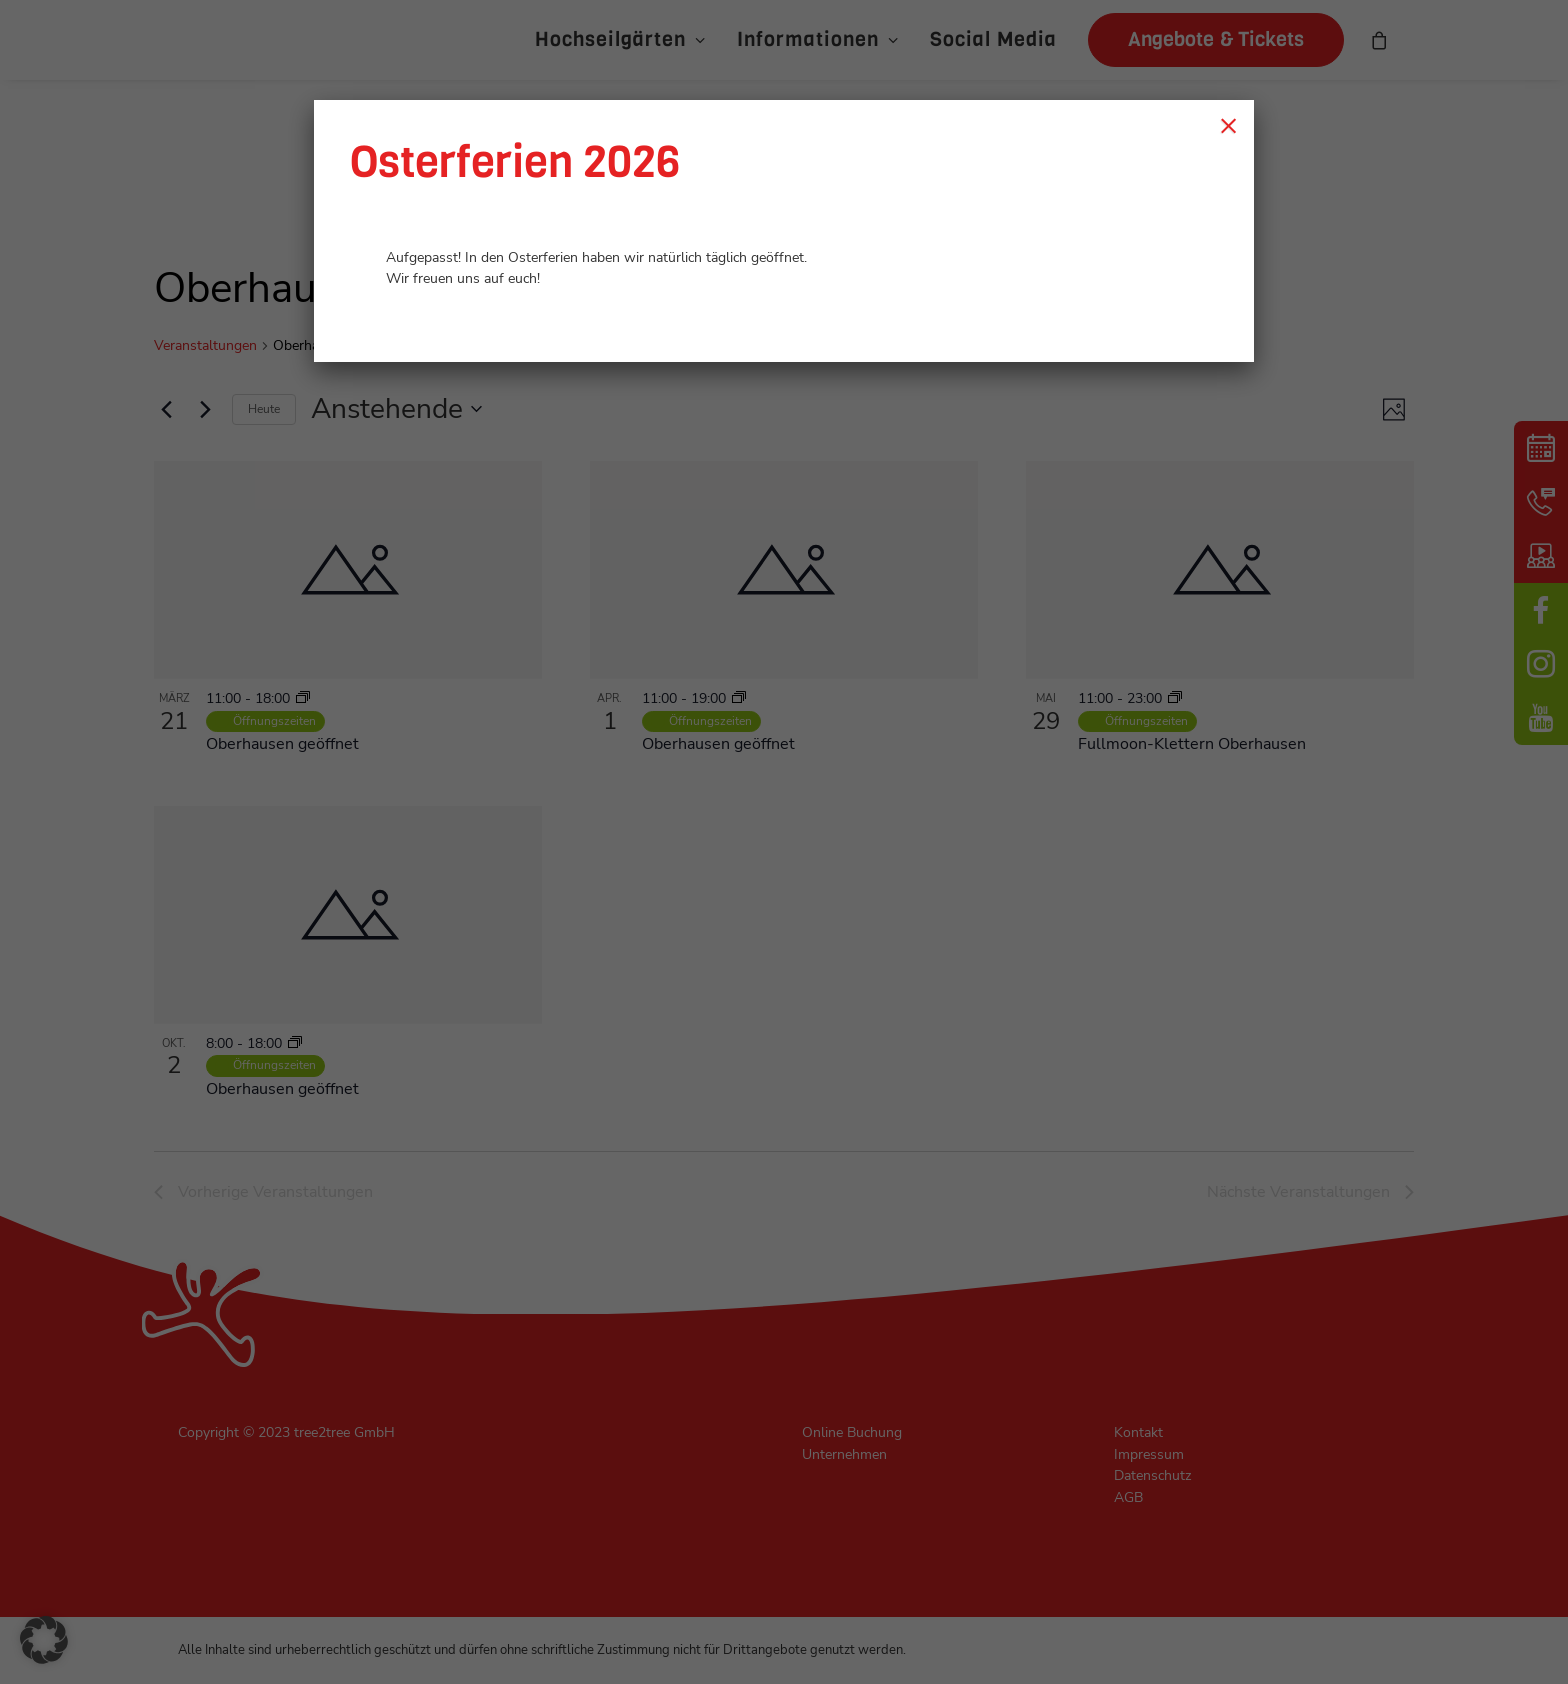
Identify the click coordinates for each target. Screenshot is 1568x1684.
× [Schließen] (1228, 125)
